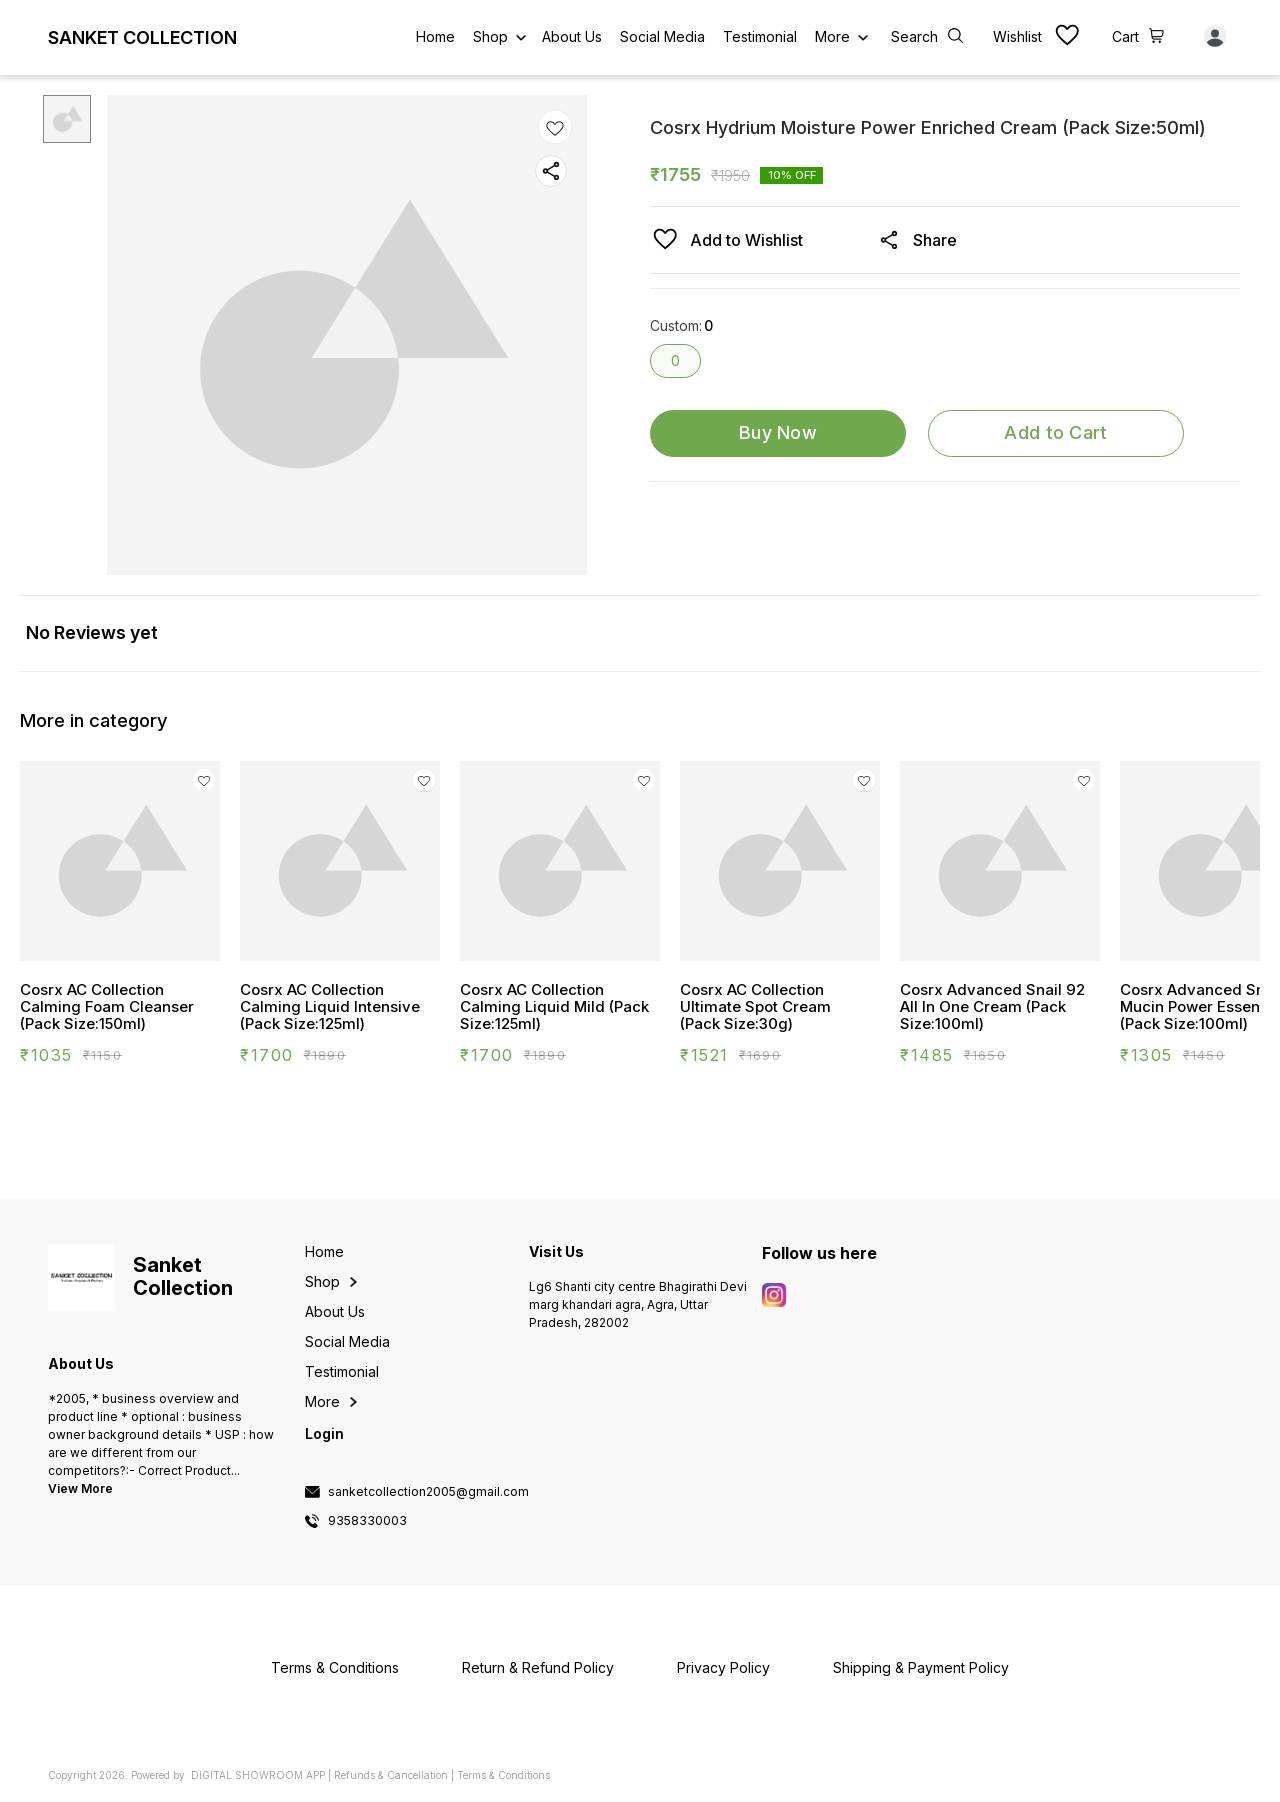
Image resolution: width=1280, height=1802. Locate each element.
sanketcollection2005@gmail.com (428, 1492)
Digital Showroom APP (258, 1775)
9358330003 (367, 1521)
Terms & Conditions (503, 1775)
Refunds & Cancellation (391, 1775)
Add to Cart (1055, 432)
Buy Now (778, 432)
